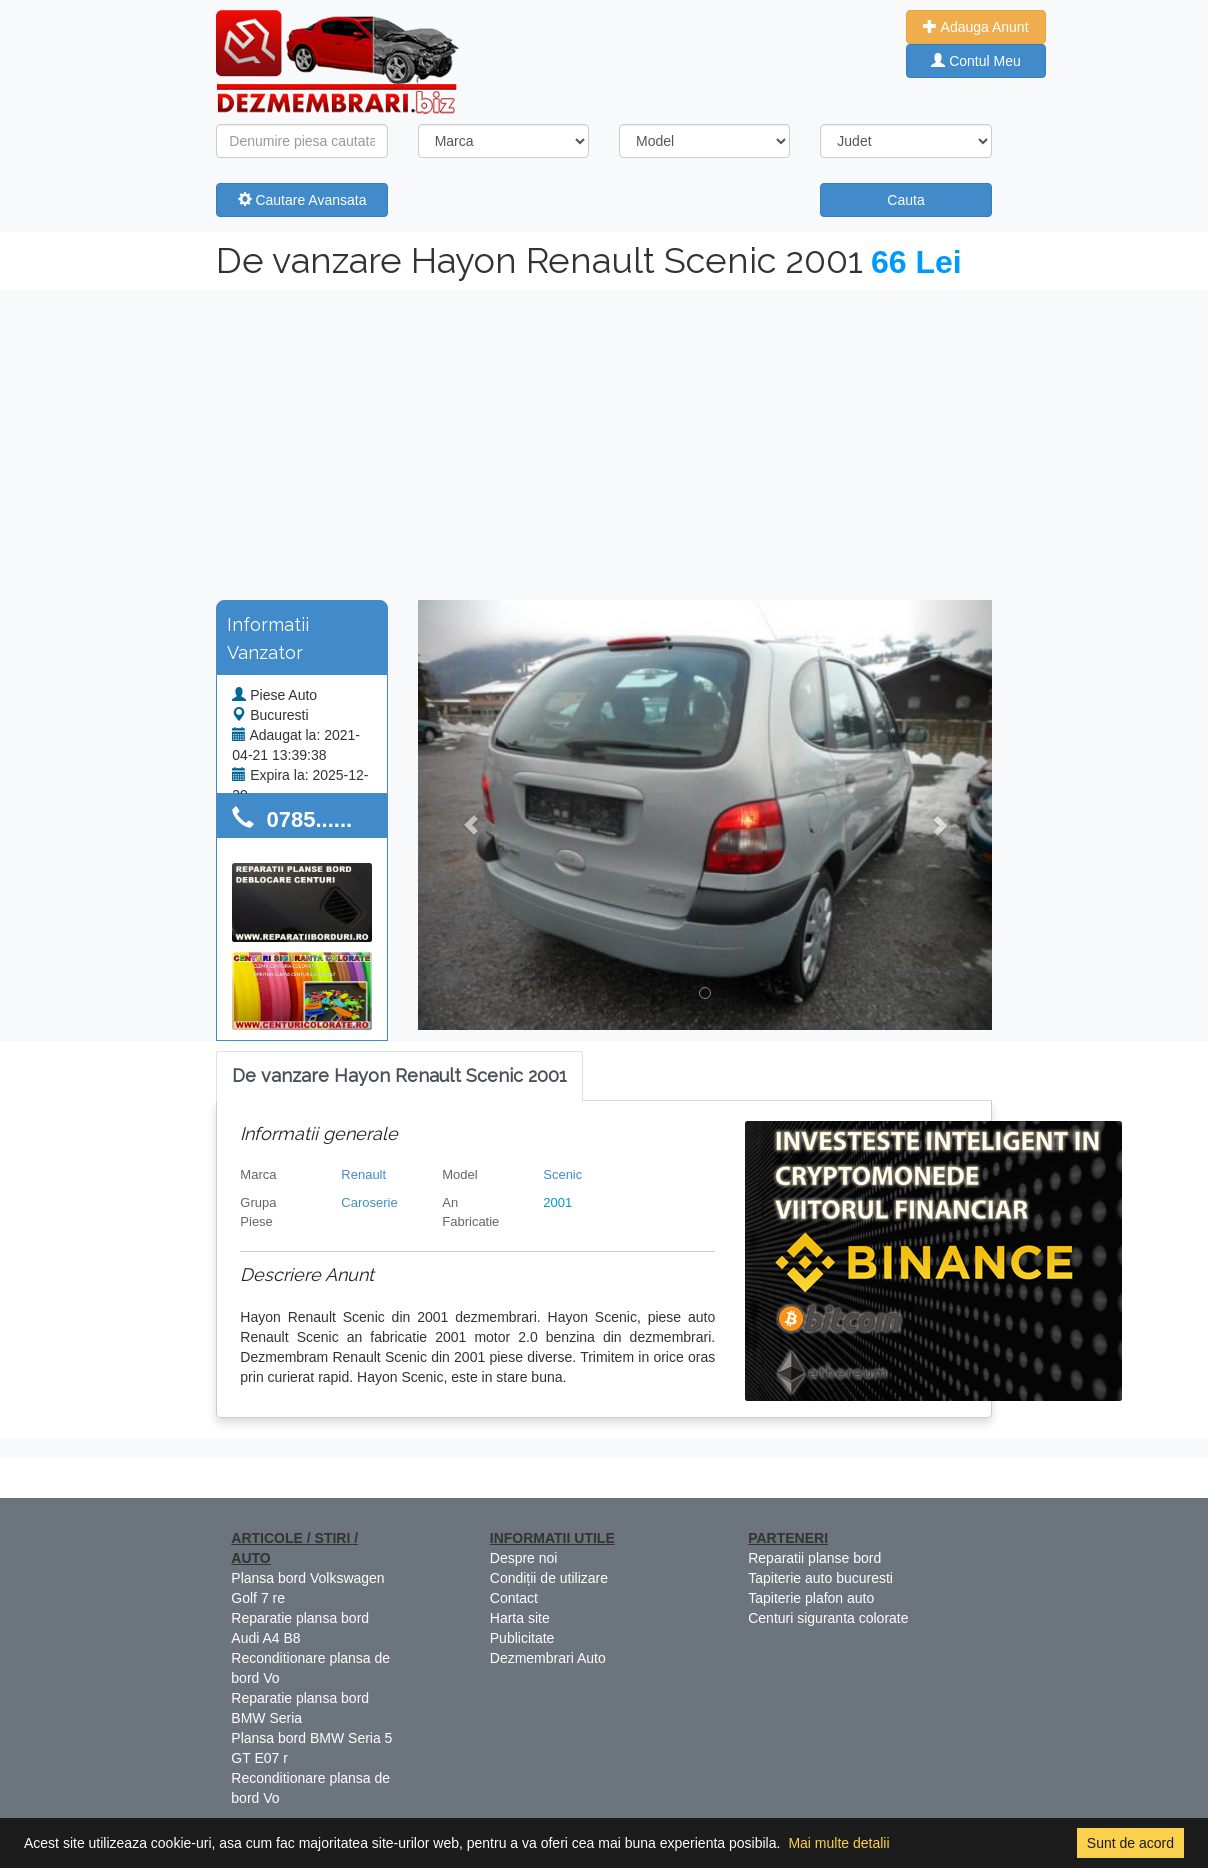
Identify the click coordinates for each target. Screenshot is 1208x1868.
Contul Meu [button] (975, 61)
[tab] (399, 1076)
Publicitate (522, 1638)
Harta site (520, 1618)
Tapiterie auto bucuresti (820, 1578)
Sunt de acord (1130, 1843)
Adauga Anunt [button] (975, 27)
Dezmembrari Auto (548, 1658)
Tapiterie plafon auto (811, 1598)
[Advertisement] (604, 440)
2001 (557, 1202)
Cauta (905, 200)
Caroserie (369, 1202)
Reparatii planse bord (814, 1558)
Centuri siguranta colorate (828, 1618)
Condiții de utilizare (549, 1578)
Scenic (562, 1174)
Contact (514, 1598)
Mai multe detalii (838, 1843)
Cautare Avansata (302, 200)
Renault (363, 1174)
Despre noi (524, 1558)
